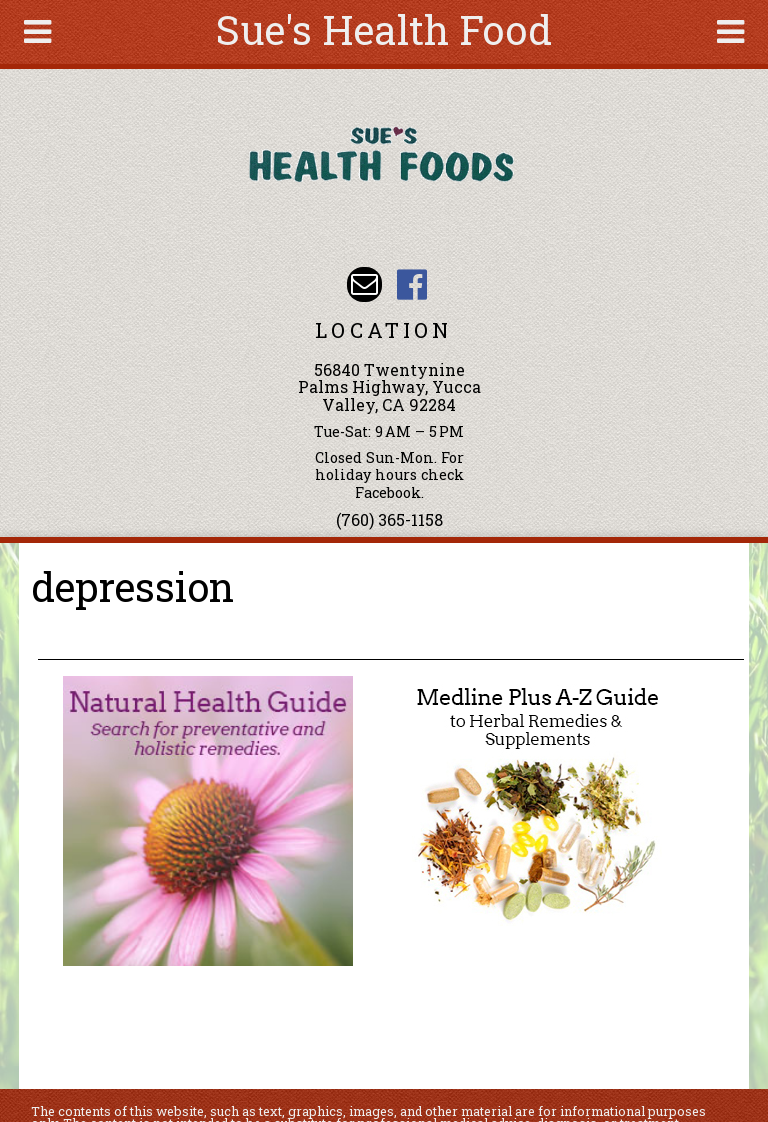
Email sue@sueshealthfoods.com (364, 284)
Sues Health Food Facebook (411, 284)
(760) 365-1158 (389, 519)
